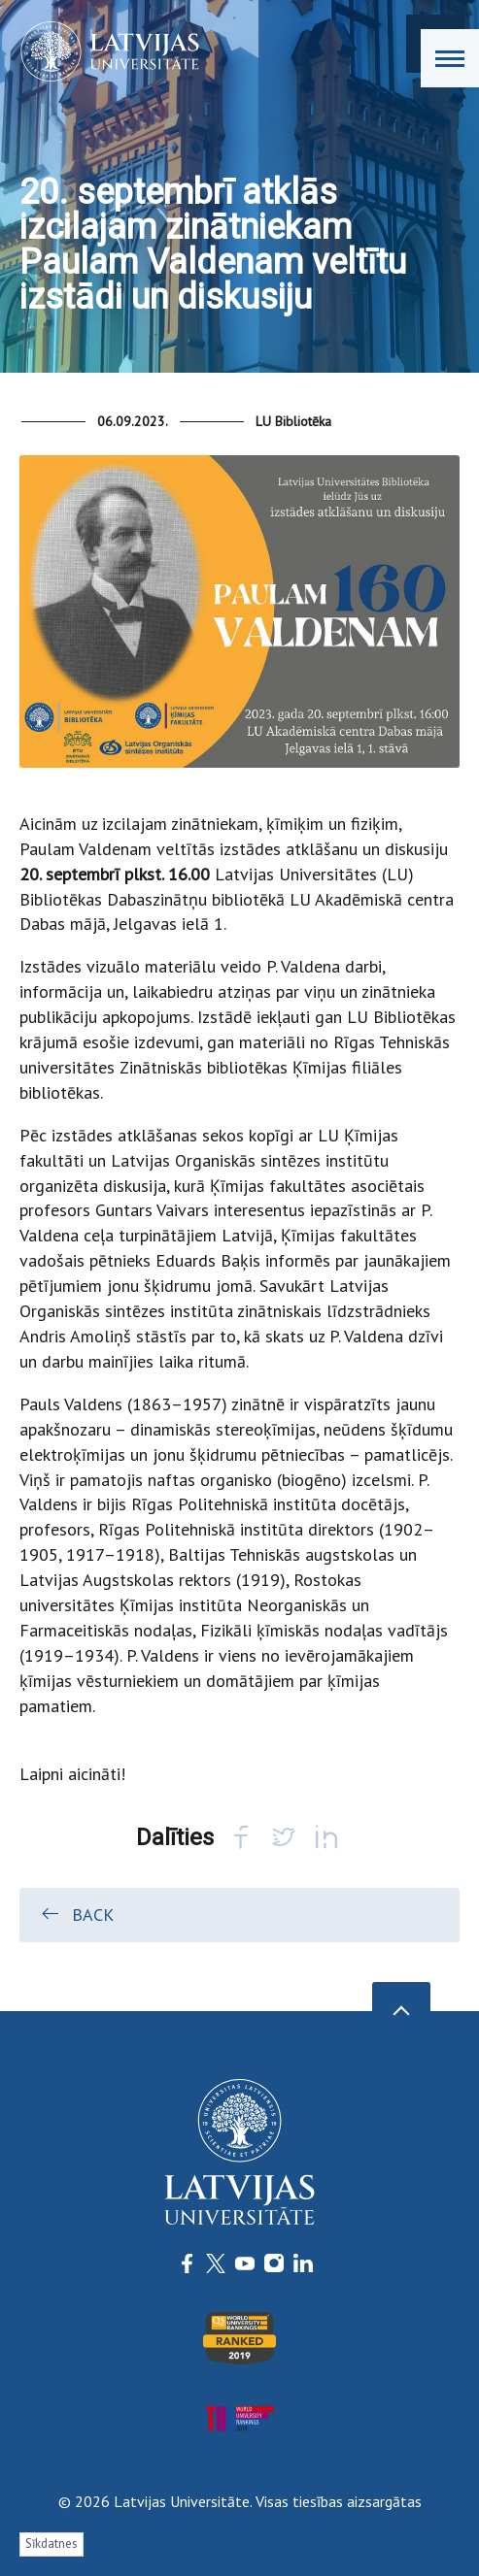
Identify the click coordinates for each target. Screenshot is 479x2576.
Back (76, 1914)
